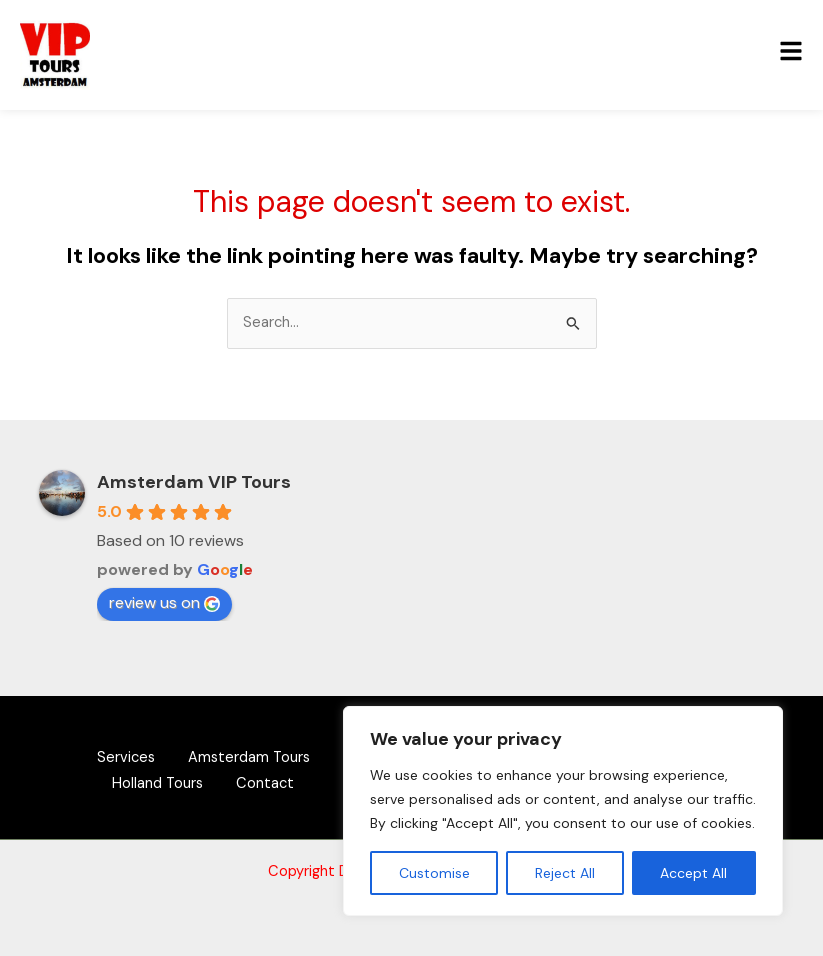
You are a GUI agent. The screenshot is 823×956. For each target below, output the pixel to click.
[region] (563, 811)
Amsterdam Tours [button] (252, 757)
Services (122, 757)
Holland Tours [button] (154, 782)
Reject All (565, 873)
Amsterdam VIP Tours (194, 482)
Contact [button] (269, 782)
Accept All (693, 873)
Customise (434, 873)
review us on (164, 602)
